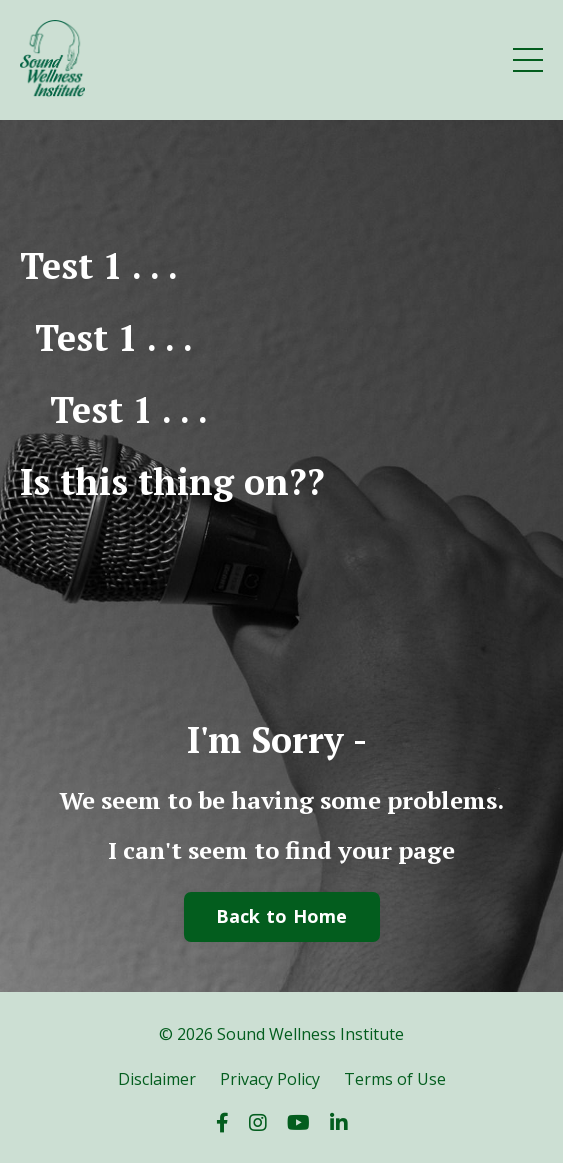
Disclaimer (157, 1079)
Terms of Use (395, 1079)
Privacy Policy (270, 1079)
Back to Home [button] (282, 916)
